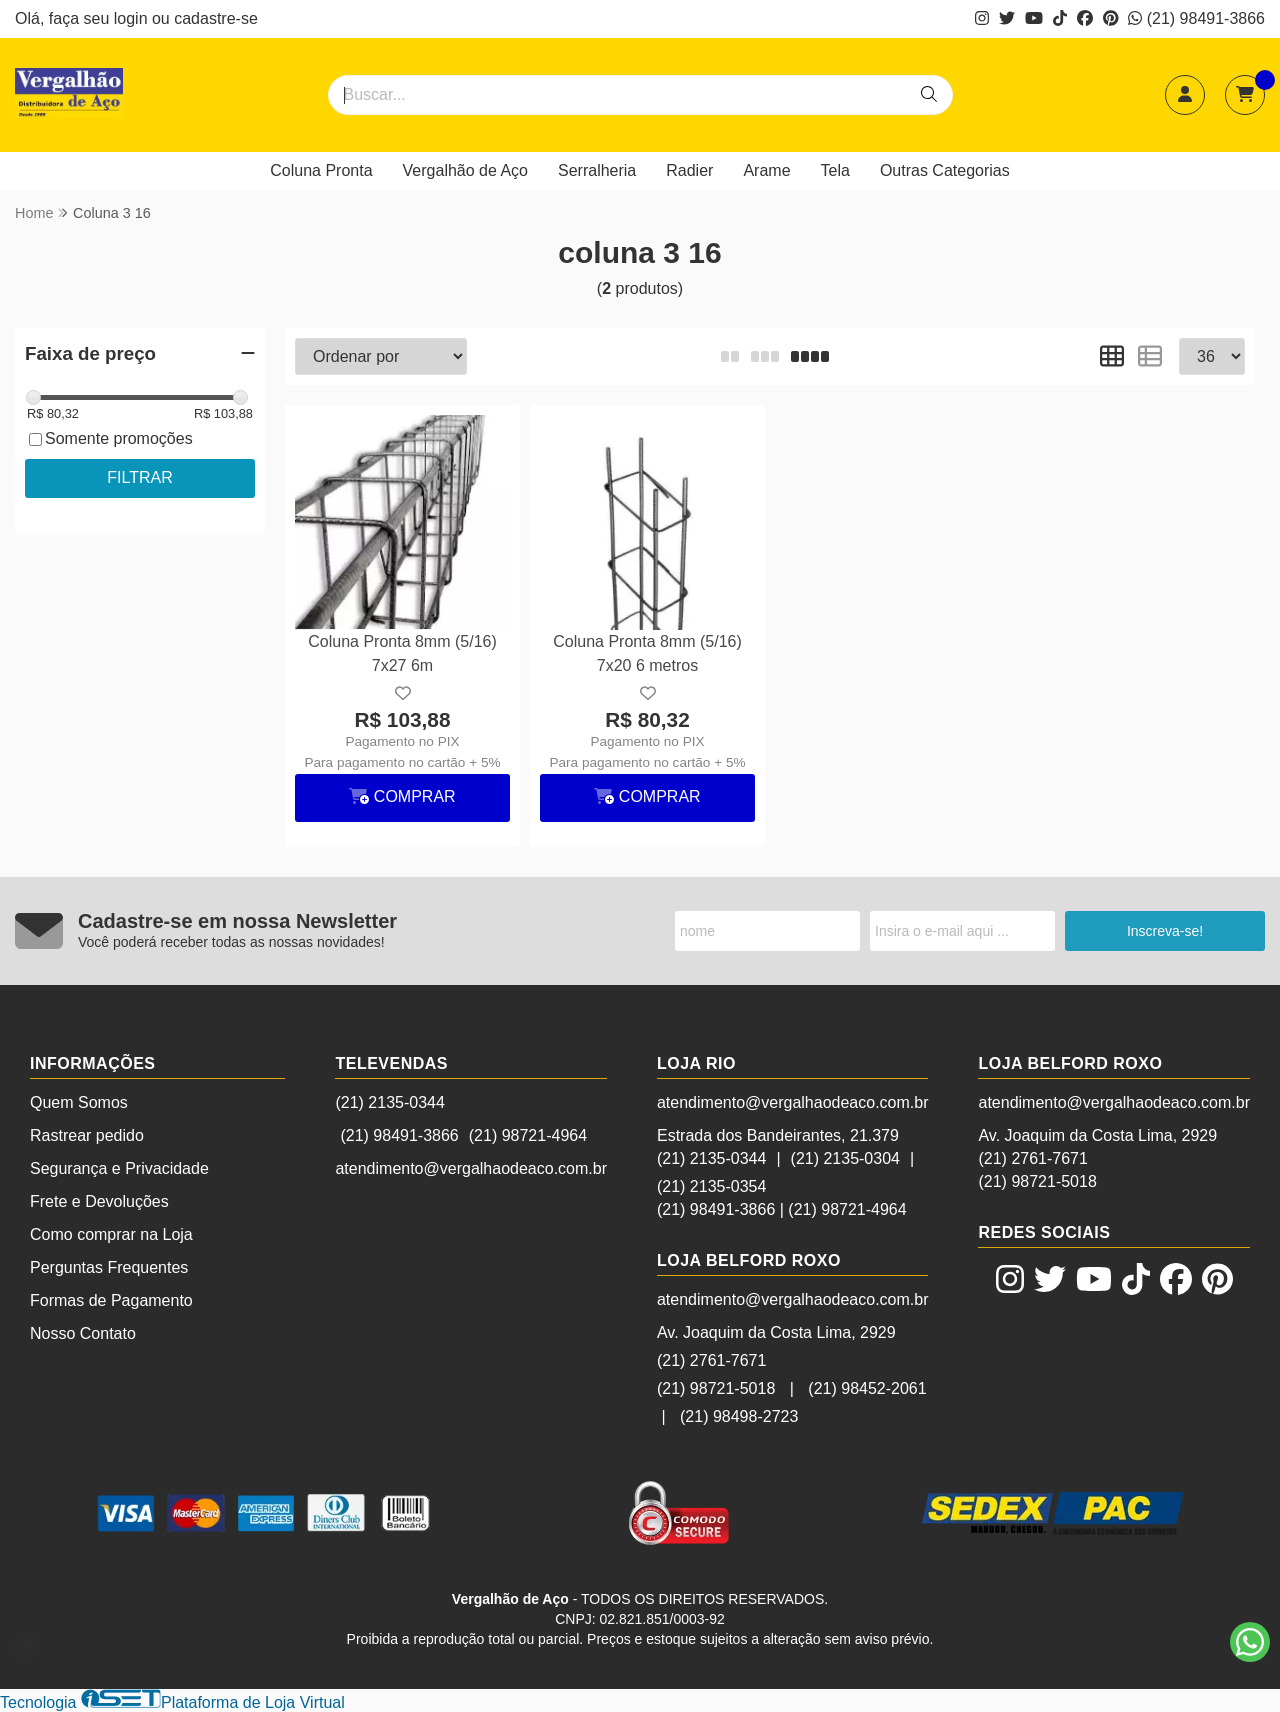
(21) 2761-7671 (711, 1360)
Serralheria (597, 170)
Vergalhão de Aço (465, 170)
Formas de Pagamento (111, 1300)
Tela (835, 170)
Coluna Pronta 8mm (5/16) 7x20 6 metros (647, 653)
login (133, 18)
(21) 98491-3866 (1196, 18)
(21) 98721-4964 (528, 1135)
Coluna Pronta (321, 170)
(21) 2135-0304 (845, 1158)
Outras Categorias (945, 170)
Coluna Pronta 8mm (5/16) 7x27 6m (402, 653)
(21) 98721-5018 (716, 1388)
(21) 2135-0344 (389, 1102)
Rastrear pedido (87, 1135)
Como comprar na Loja (111, 1234)
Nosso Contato (83, 1333)
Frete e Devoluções (99, 1201)
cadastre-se (216, 18)
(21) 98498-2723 (739, 1416)
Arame (766, 170)
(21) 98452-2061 (867, 1388)
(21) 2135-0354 (711, 1186)
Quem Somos (79, 1102)
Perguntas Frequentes (109, 1267)
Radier (689, 170)
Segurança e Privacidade (119, 1168)
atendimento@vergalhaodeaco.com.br (471, 1168)
